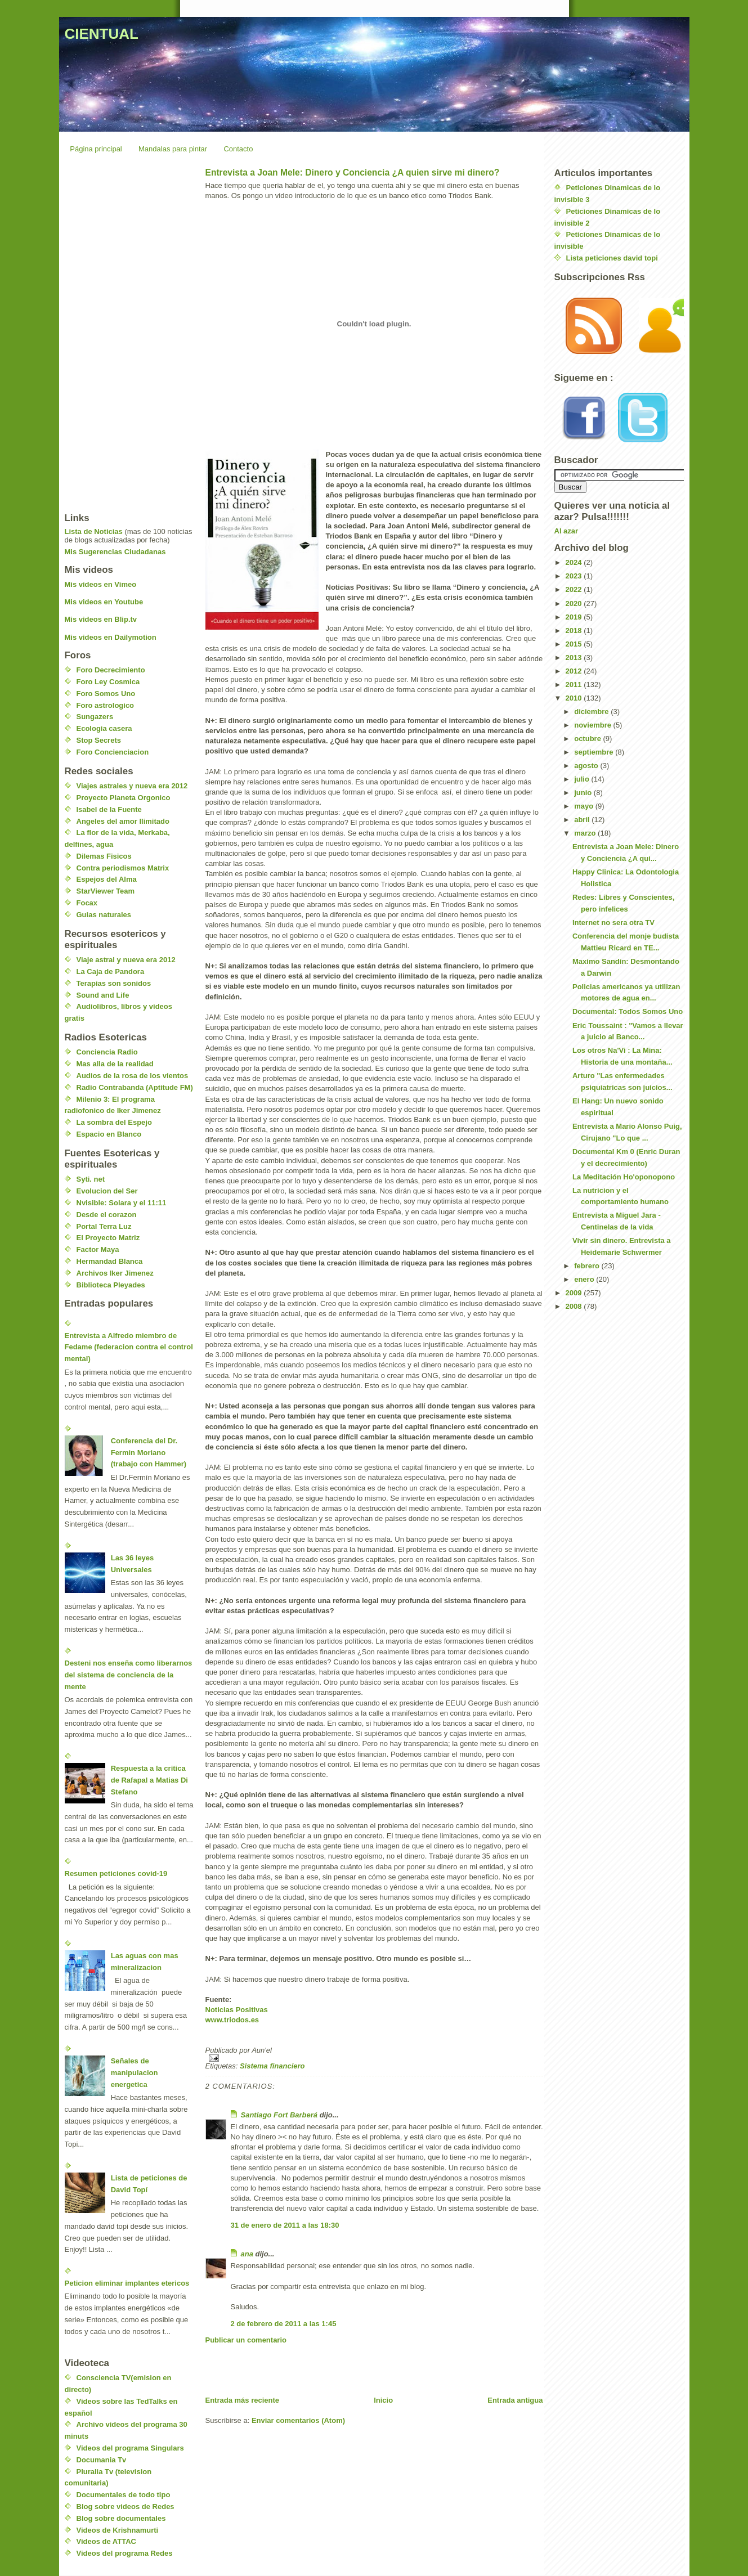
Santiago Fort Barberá (279, 2115)
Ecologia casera (104, 728)
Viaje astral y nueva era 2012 (126, 959)
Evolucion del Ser (107, 1191)
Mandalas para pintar (172, 149)
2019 (575, 617)
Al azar (566, 531)
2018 (575, 630)
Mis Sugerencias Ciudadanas (115, 551)
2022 (575, 589)
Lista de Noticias (94, 531)
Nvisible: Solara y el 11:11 (122, 1203)
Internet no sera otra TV (613, 922)
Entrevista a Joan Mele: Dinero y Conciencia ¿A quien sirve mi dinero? (352, 172)
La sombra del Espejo (114, 1122)
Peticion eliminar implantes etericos (127, 2283)
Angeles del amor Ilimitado (123, 821)
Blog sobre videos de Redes (125, 2506)
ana (247, 2254)
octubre (588, 738)
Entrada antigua (515, 2400)
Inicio (383, 2400)
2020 (575, 603)
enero (585, 1279)
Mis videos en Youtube (104, 602)
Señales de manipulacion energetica (134, 2073)
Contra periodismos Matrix (123, 868)
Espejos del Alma (107, 879)
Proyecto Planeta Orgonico (124, 797)
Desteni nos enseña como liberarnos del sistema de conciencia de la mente (128, 1675)
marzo (586, 833)
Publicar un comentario (245, 2340)
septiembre (594, 752)
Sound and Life (103, 995)
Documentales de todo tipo (124, 2494)
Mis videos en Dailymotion (110, 637)
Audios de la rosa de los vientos (133, 1075)
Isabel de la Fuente (109, 809)
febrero (587, 1266)
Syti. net (91, 1179)
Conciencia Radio (107, 1052)
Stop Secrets (99, 740)
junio (584, 792)
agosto (587, 765)
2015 (575, 644)
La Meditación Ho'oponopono (623, 1177)
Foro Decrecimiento (111, 670)
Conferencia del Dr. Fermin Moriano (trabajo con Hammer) (148, 1453)
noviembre (593, 725)
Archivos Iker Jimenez (115, 1273)
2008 (575, 1306)
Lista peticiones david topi (612, 258)
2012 (575, 671)
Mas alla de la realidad (115, 1064)
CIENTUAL (101, 33)
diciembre (592, 711)
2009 (575, 1293)
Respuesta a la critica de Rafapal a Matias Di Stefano (149, 1780)
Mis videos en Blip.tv (101, 619)
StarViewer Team (106, 891)
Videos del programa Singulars (130, 2448)
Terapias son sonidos (114, 983)
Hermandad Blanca (110, 1261)
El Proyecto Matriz (108, 1237)
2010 (575, 698)
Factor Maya (98, 1249)
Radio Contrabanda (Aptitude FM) (135, 1087)
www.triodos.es (232, 2020)
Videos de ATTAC (106, 2541)
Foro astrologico (106, 705)
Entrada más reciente (242, 2400)
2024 (575, 562)
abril (583, 819)
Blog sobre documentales (121, 2518)
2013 (575, 657)
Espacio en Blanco (109, 1134)
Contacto (238, 149)
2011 (575, 684)
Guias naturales (104, 914)
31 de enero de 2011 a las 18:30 (285, 2225)
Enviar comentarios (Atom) (298, 2420)
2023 (575, 576)
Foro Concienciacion (113, 752)
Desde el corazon (107, 1214)
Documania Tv (102, 2460)
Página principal (96, 149)
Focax (87, 903)
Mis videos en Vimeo (101, 584)
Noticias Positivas (236, 2009)
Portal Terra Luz (104, 1226)
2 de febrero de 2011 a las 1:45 (284, 2323)
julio (582, 779)
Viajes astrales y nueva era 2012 (132, 786)
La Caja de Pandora (111, 971)
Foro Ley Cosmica (108, 681)
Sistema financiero (272, 2066)
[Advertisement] (337, 2370)
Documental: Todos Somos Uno (627, 1011)
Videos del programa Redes (125, 2553)
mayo (584, 806)
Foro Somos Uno (106, 693)
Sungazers (95, 716)
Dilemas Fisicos (104, 856)
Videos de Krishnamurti (118, 2530)
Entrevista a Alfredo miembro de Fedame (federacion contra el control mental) (129, 1347)
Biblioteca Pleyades (111, 1285)
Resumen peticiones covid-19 (116, 1873)
